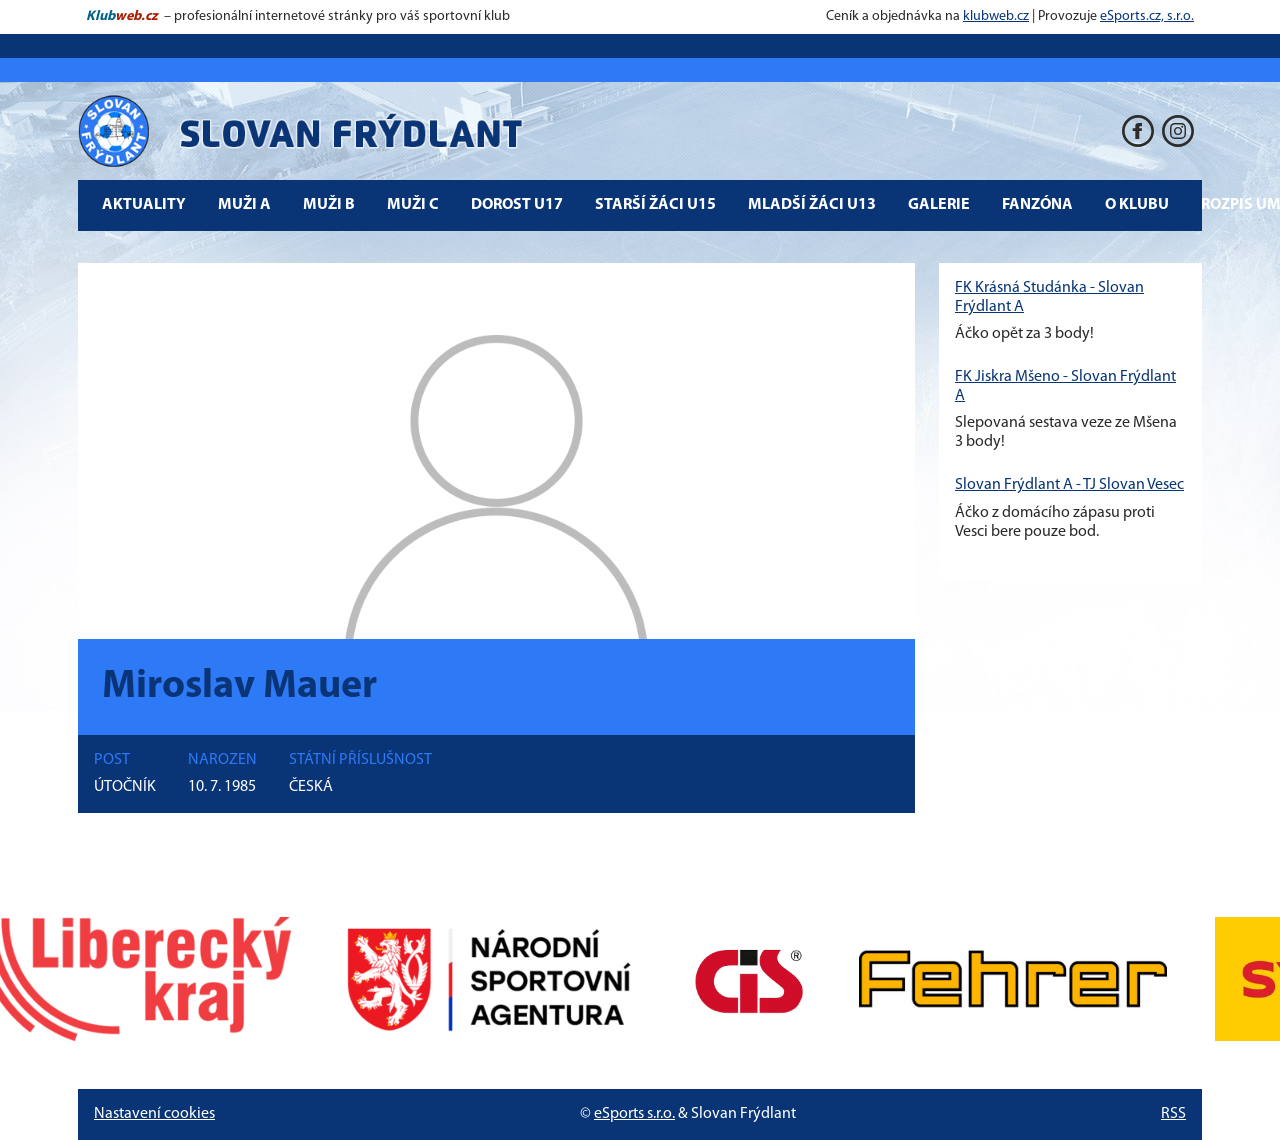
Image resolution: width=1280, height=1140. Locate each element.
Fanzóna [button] (1037, 205)
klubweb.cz (996, 16)
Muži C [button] (413, 205)
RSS (1173, 1114)
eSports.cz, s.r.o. (1147, 16)
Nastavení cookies (154, 1114)
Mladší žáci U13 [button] (812, 205)
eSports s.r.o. (634, 1114)
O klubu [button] (1137, 205)
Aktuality (144, 205)
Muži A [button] (244, 205)
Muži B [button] (329, 205)
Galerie (939, 205)
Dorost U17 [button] (517, 205)
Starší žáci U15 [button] (655, 205)
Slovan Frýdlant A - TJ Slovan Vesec (1069, 485)
